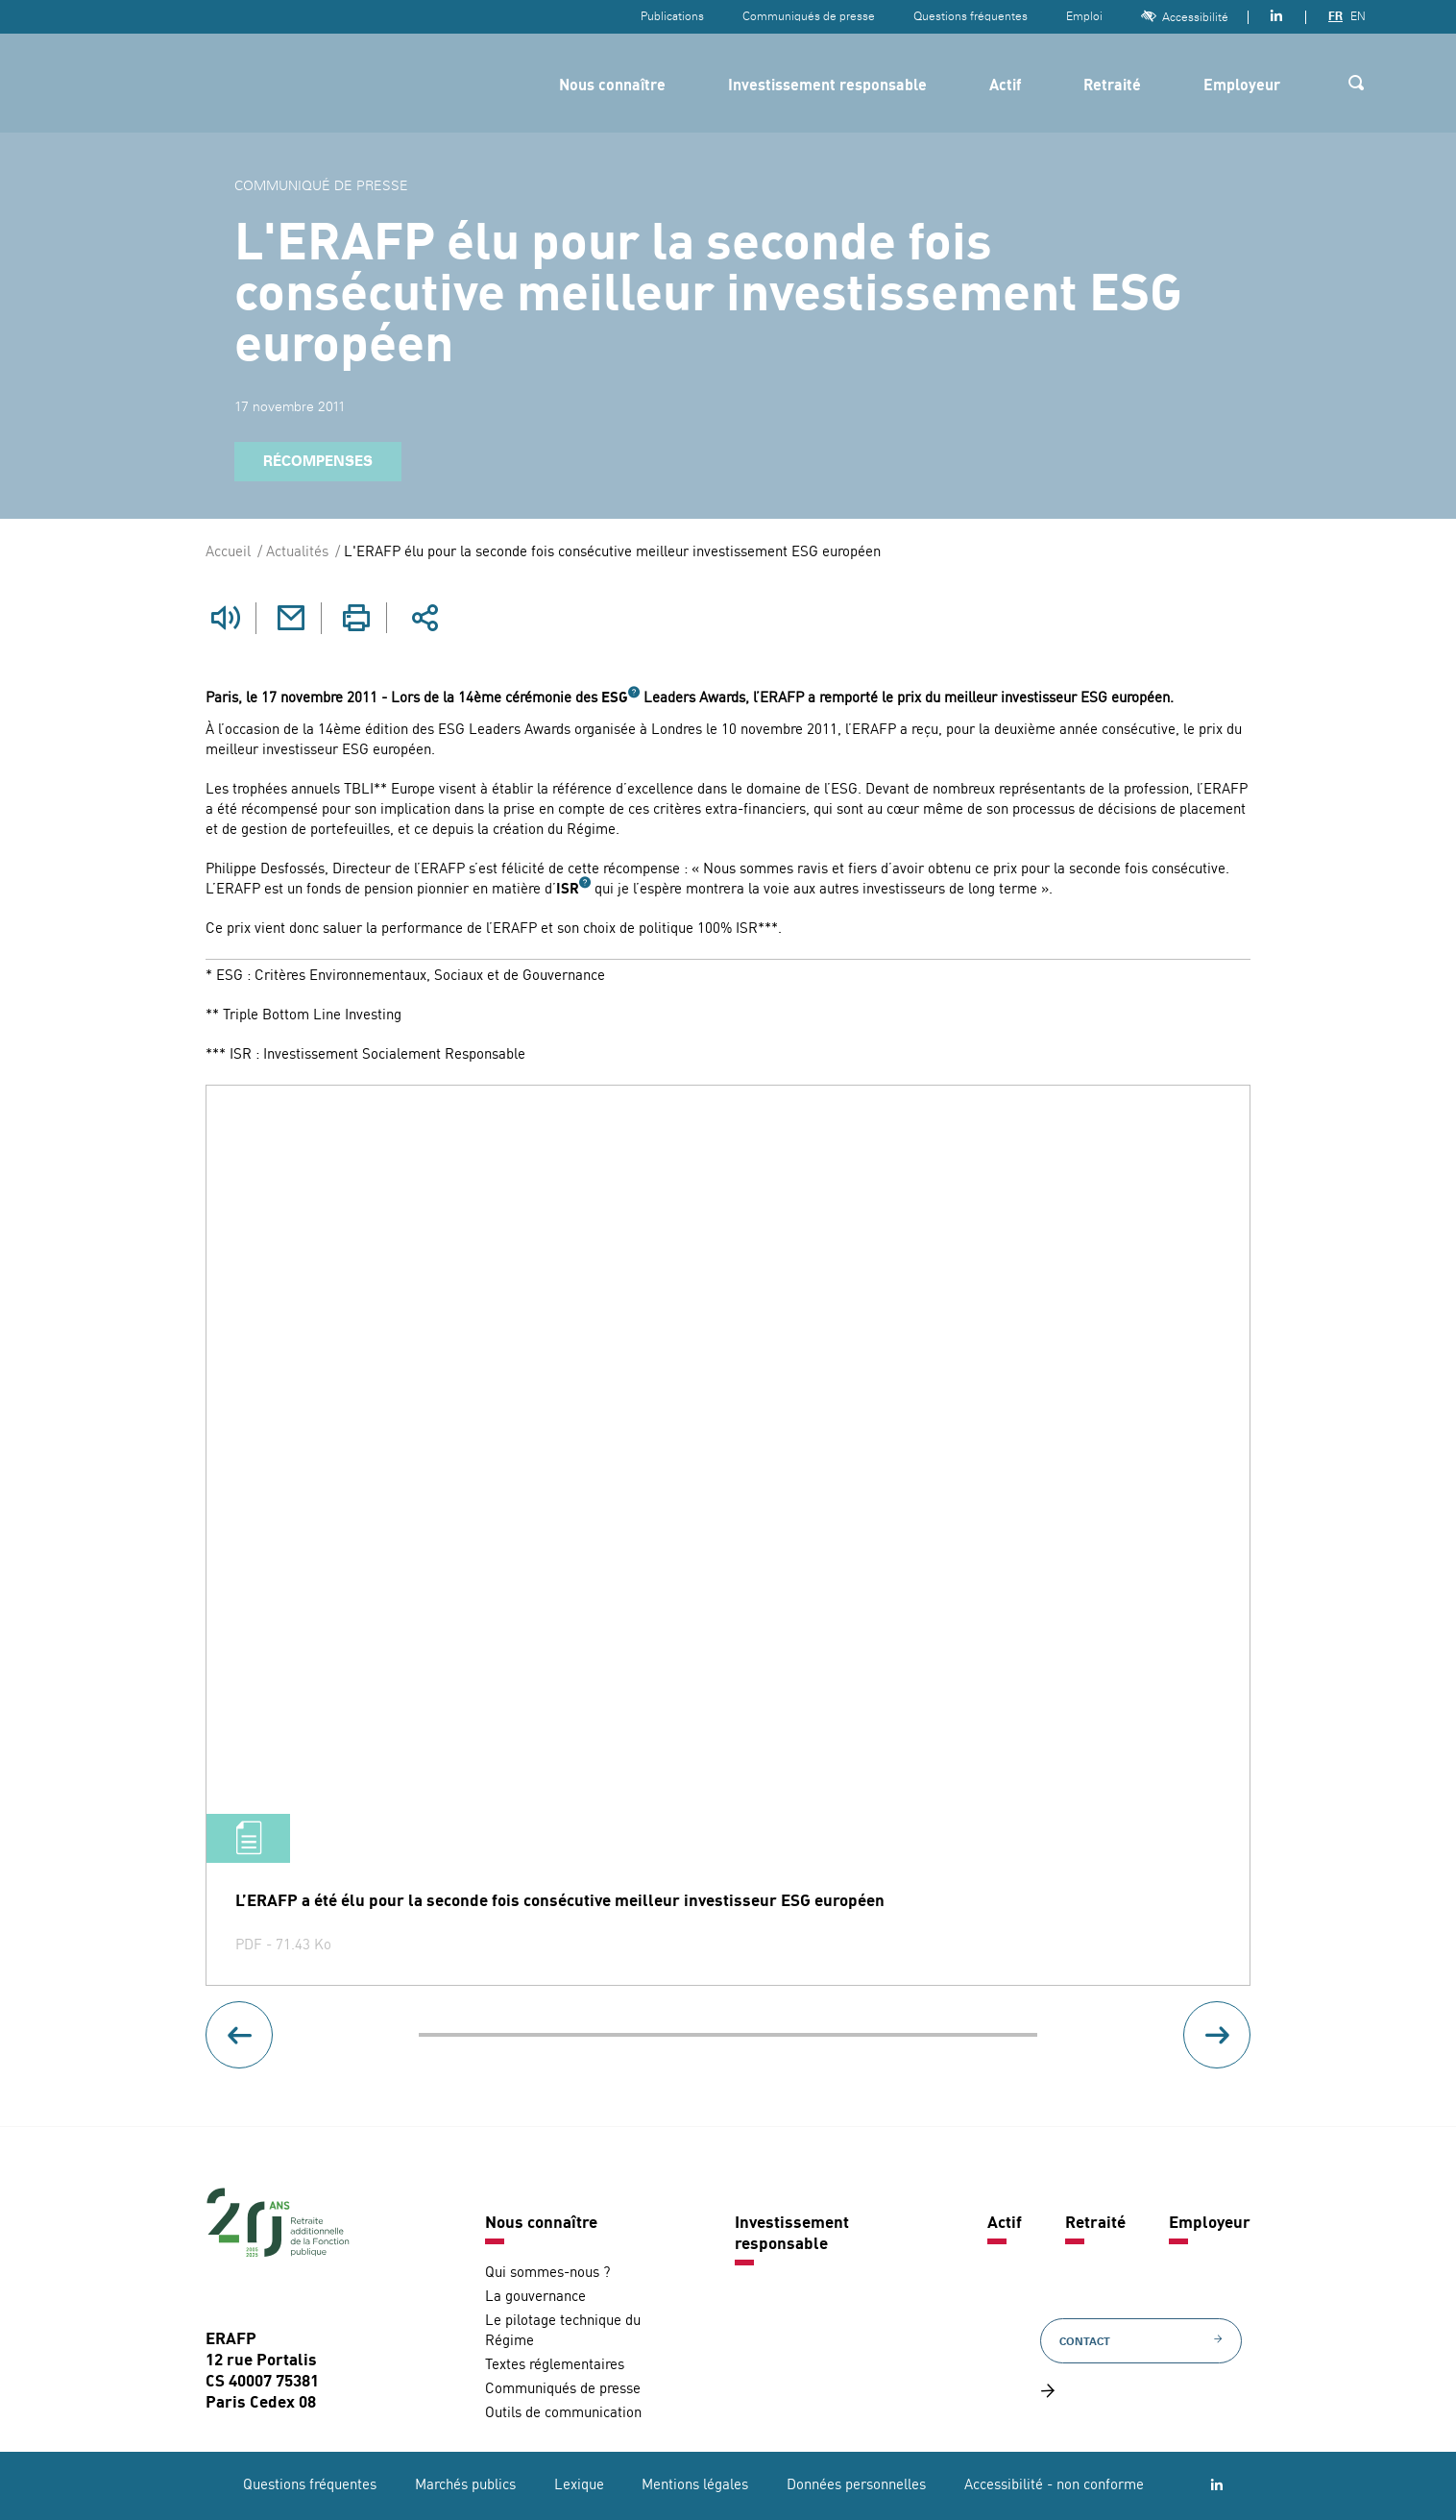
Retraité (1112, 86)
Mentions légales (695, 2486)
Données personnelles (856, 2486)
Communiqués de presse (808, 16)
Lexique (579, 2486)
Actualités (297, 553)
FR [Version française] (1335, 16)
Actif (1005, 86)
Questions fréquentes (970, 16)
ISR (567, 889)
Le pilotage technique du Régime (563, 2330)
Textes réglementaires (554, 2365)
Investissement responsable (827, 86)
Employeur (1241, 86)
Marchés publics (465, 2486)
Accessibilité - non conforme (1054, 2486)
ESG (614, 698)
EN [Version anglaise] (1358, 16)
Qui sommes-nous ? (547, 2272)
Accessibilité (1184, 17)
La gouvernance (535, 2296)
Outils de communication (563, 2413)
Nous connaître (612, 86)
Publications (672, 16)
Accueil (228, 553)
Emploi (1084, 16)
